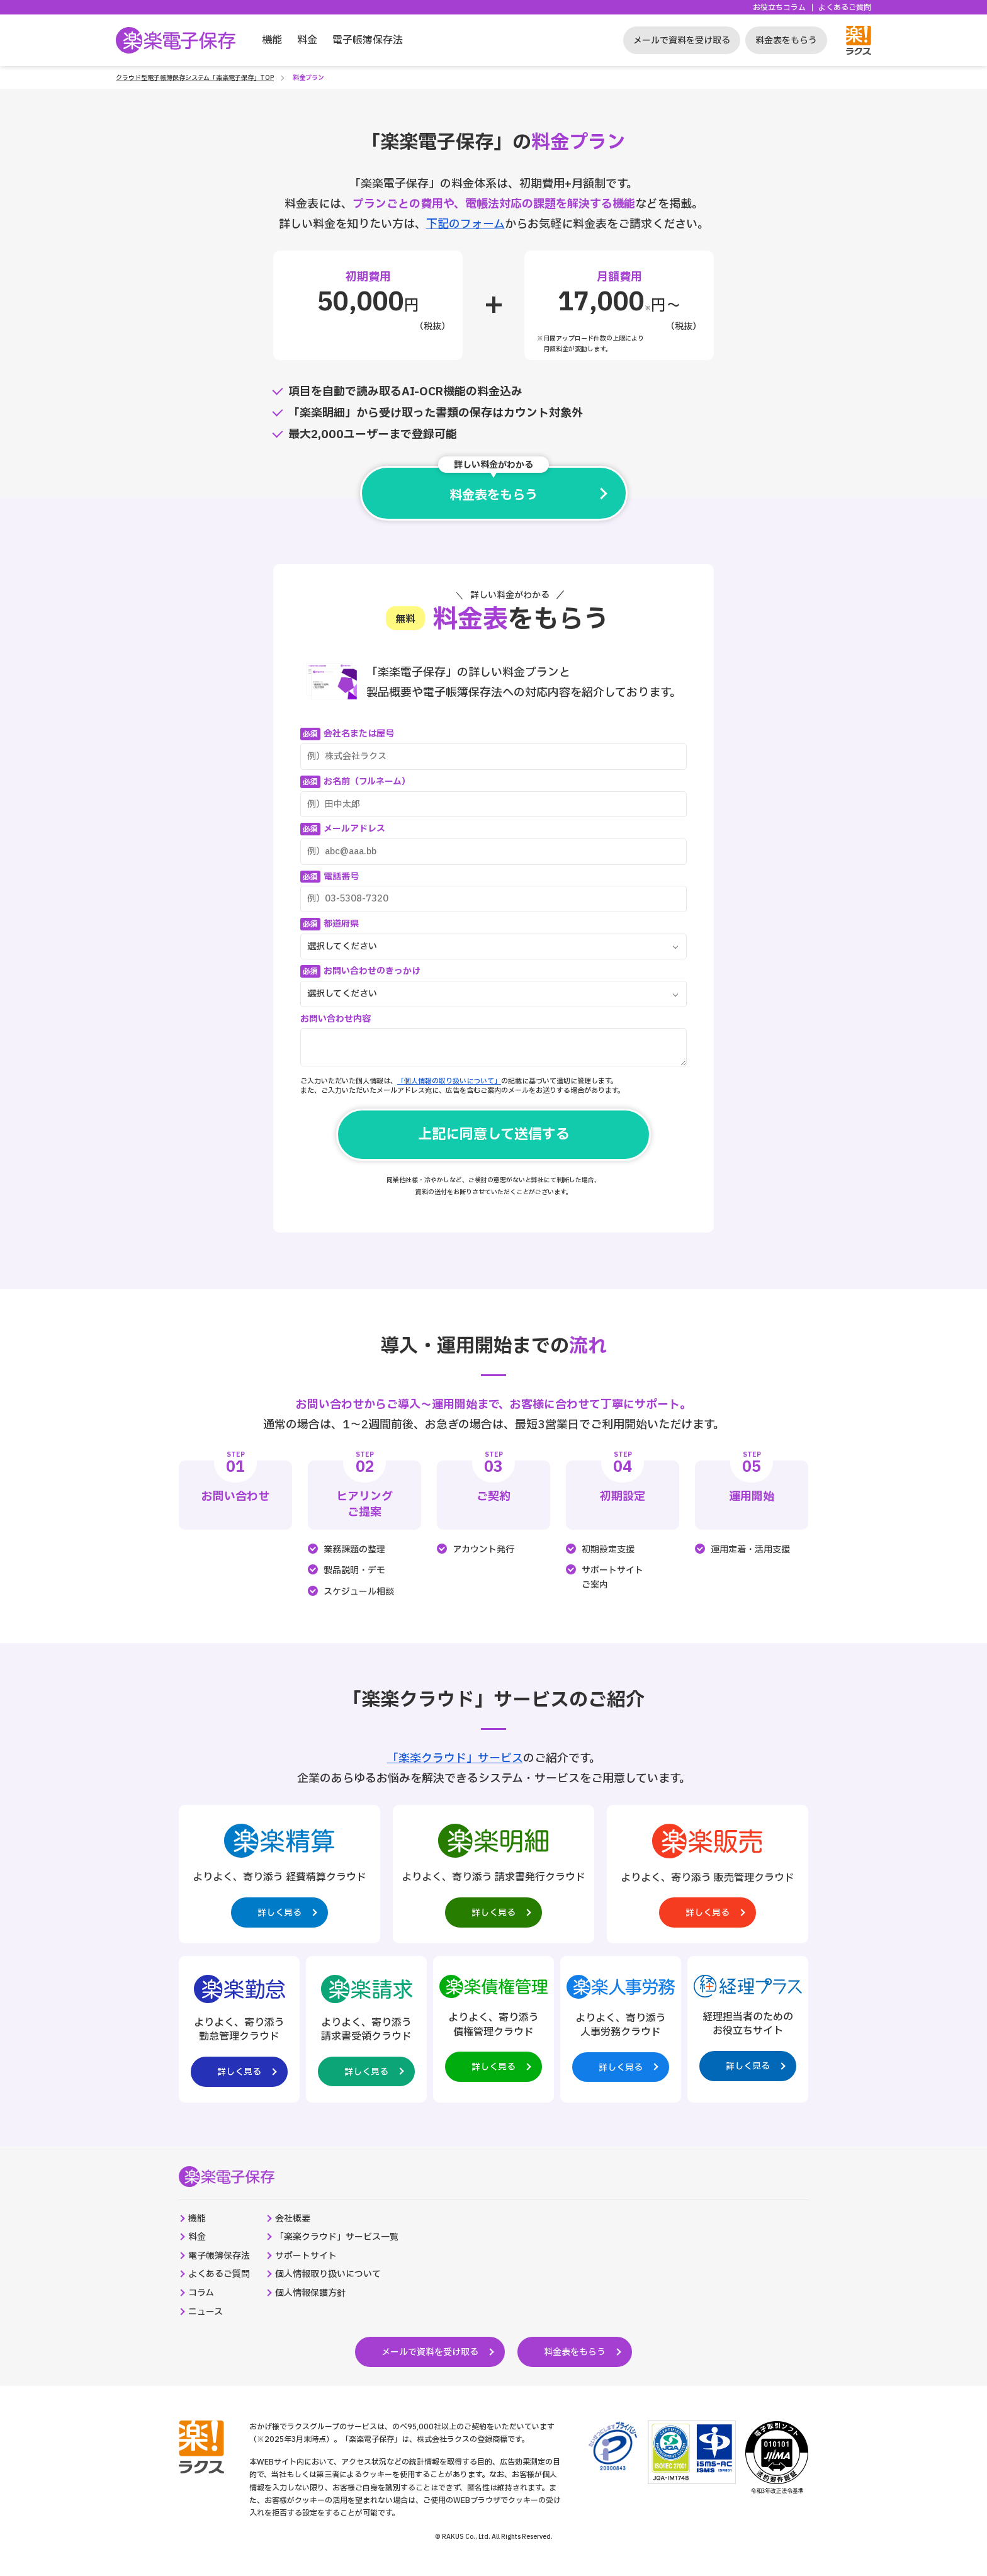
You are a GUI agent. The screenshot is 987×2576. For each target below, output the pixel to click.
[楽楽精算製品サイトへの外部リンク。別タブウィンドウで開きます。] (279, 1874)
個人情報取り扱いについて (328, 2274)
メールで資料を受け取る (681, 40)
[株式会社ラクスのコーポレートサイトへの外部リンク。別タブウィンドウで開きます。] (201, 2447)
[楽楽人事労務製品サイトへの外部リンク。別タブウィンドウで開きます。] (620, 2027)
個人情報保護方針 (310, 2293)
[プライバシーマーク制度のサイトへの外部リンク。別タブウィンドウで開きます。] (612, 2446)
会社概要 (292, 2219)
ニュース (205, 2312)
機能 (272, 40)
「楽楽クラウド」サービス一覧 (336, 2237)
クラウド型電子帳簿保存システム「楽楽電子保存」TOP (195, 77)
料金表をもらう (786, 40)
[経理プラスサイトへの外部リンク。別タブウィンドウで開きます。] (747, 2026)
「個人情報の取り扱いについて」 (449, 1081)
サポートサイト (306, 2256)
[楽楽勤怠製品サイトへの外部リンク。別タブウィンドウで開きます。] (239, 2029)
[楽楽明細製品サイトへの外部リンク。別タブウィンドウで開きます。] (493, 1874)
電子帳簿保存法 (367, 40)
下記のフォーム (465, 224)
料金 (307, 40)
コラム (201, 2293)
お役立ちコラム (779, 7)
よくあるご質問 (844, 7)
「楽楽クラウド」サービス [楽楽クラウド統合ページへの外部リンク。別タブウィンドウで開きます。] (455, 1758)
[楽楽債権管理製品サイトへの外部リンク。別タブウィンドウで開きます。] (493, 2027)
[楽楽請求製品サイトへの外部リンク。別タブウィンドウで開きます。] (366, 2029)
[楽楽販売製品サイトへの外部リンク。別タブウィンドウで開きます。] (707, 1874)
